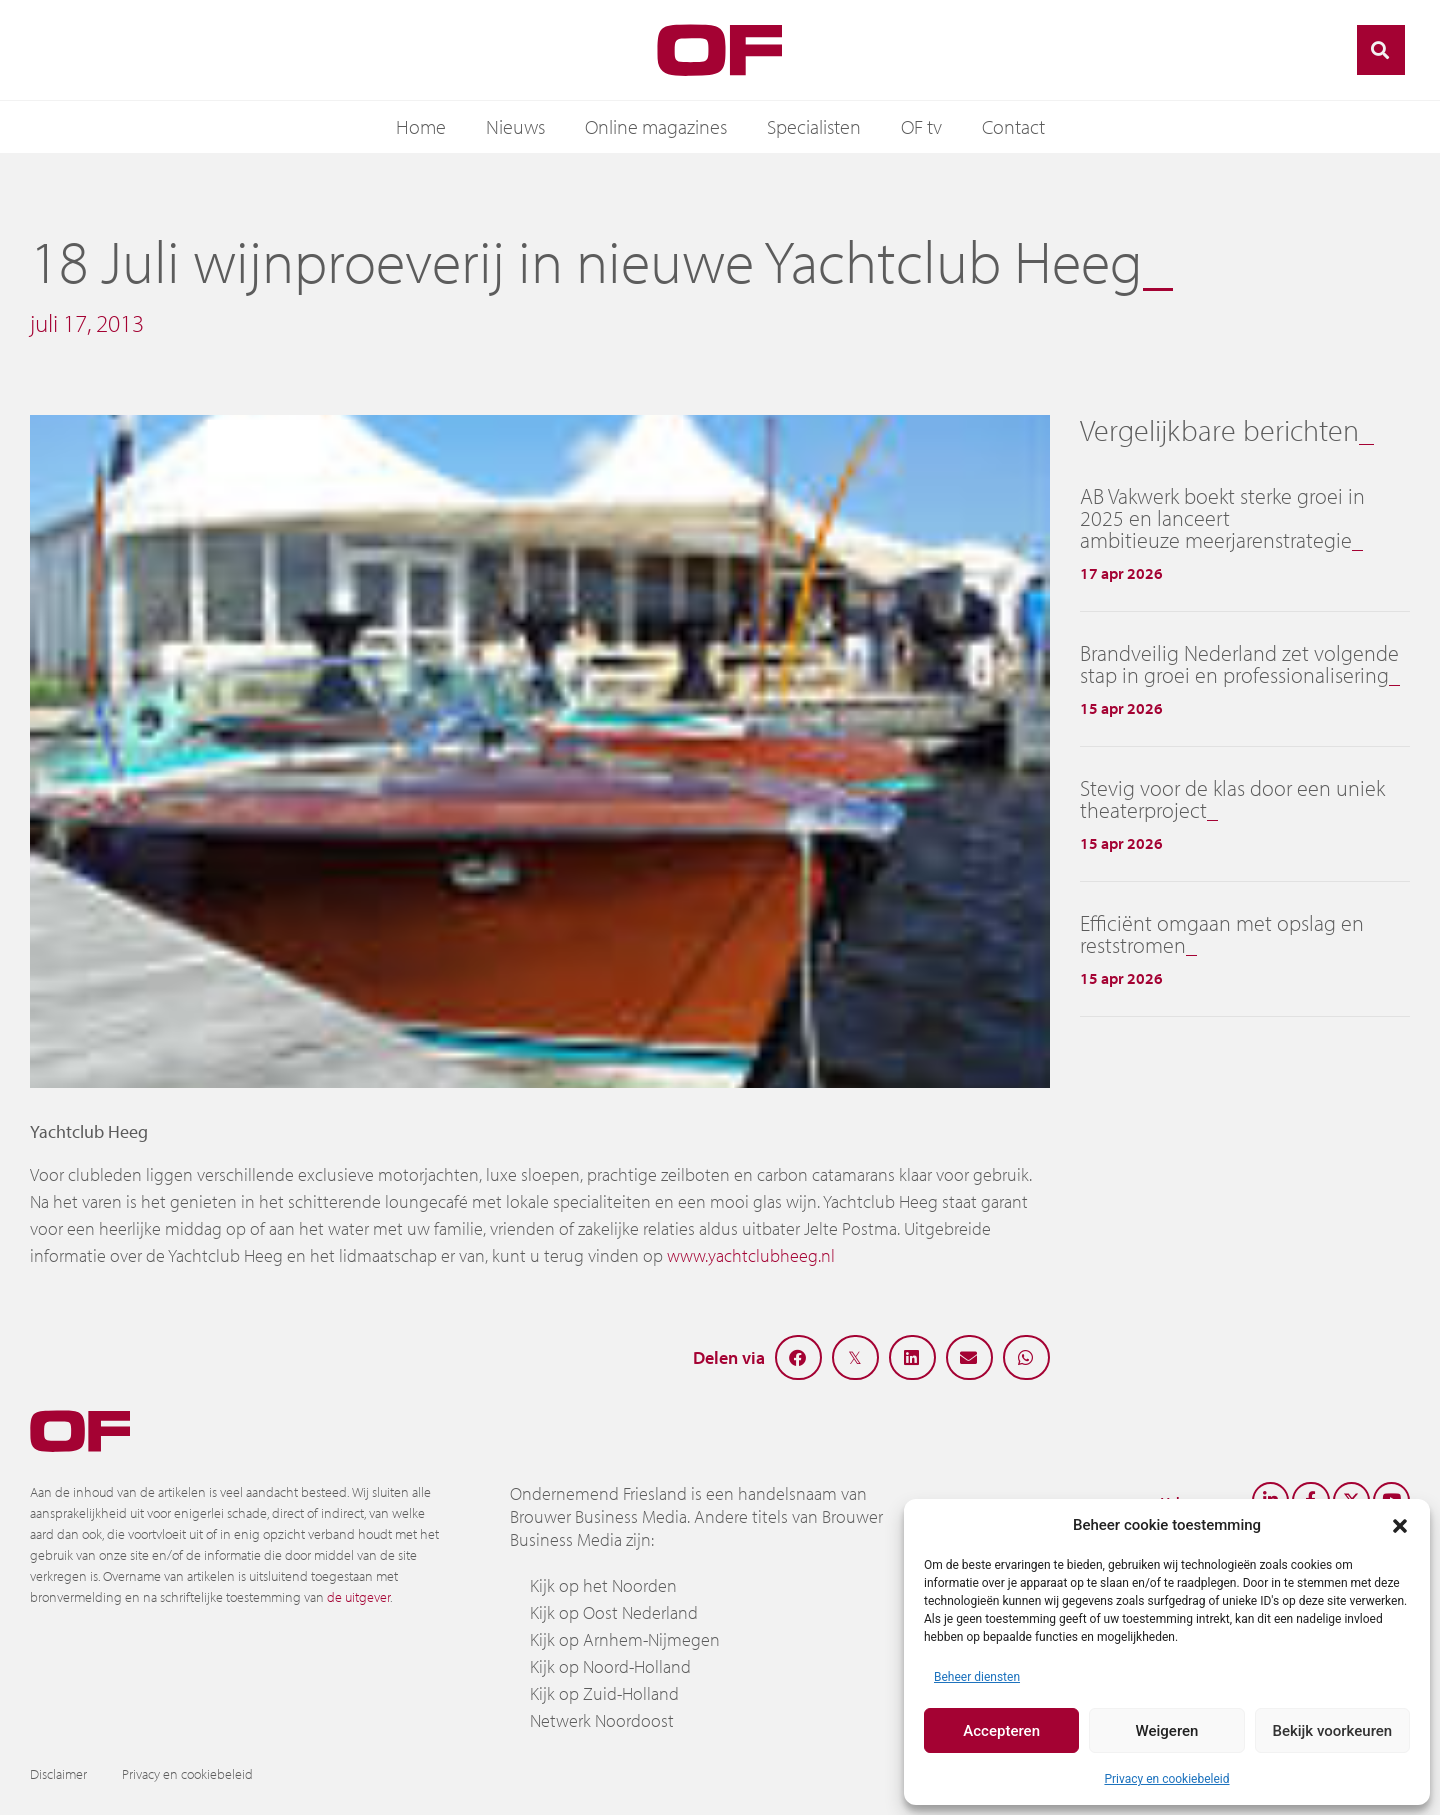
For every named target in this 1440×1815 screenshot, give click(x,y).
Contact (1013, 126)
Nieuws (515, 126)
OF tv (921, 126)
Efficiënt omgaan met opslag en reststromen (1222, 934)
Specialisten (814, 126)
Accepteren (1001, 1731)
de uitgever (358, 1597)
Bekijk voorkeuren (1332, 1731)
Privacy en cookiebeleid (1166, 1779)
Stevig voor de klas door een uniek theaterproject (1232, 799)
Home (421, 126)
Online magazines (656, 126)
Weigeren (1167, 1731)
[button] (1400, 1525)
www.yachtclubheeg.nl (751, 1255)
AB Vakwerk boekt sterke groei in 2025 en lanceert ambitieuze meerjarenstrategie (1222, 518)
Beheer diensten (977, 1677)
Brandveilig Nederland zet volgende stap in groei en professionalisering (1239, 664)
